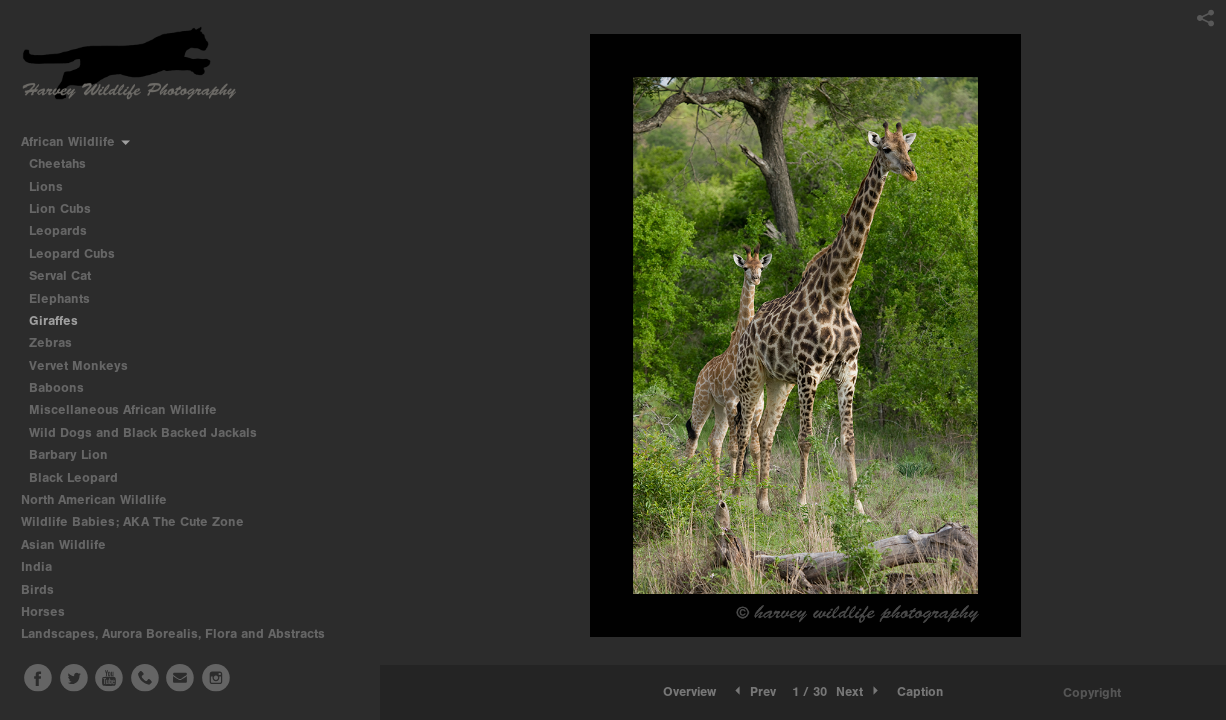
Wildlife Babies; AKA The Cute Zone (132, 521)
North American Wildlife (102, 499)
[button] (689, 692)
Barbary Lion (68, 454)
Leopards (58, 230)
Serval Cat (60, 275)
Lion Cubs (60, 208)
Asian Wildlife (72, 544)
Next (859, 691)
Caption (920, 691)
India (45, 566)
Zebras (50, 342)
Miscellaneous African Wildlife (123, 409)
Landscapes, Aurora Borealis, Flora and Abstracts (181, 633)
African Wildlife (76, 141)
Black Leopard (73, 477)
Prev (753, 691)
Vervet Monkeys (78, 365)
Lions (46, 186)
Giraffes (53, 320)
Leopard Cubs (72, 253)
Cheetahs (57, 163)
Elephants (59, 298)
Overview (689, 691)
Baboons (56, 387)
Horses (51, 611)
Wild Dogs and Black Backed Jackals (143, 432)
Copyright (1092, 692)
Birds (46, 589)
